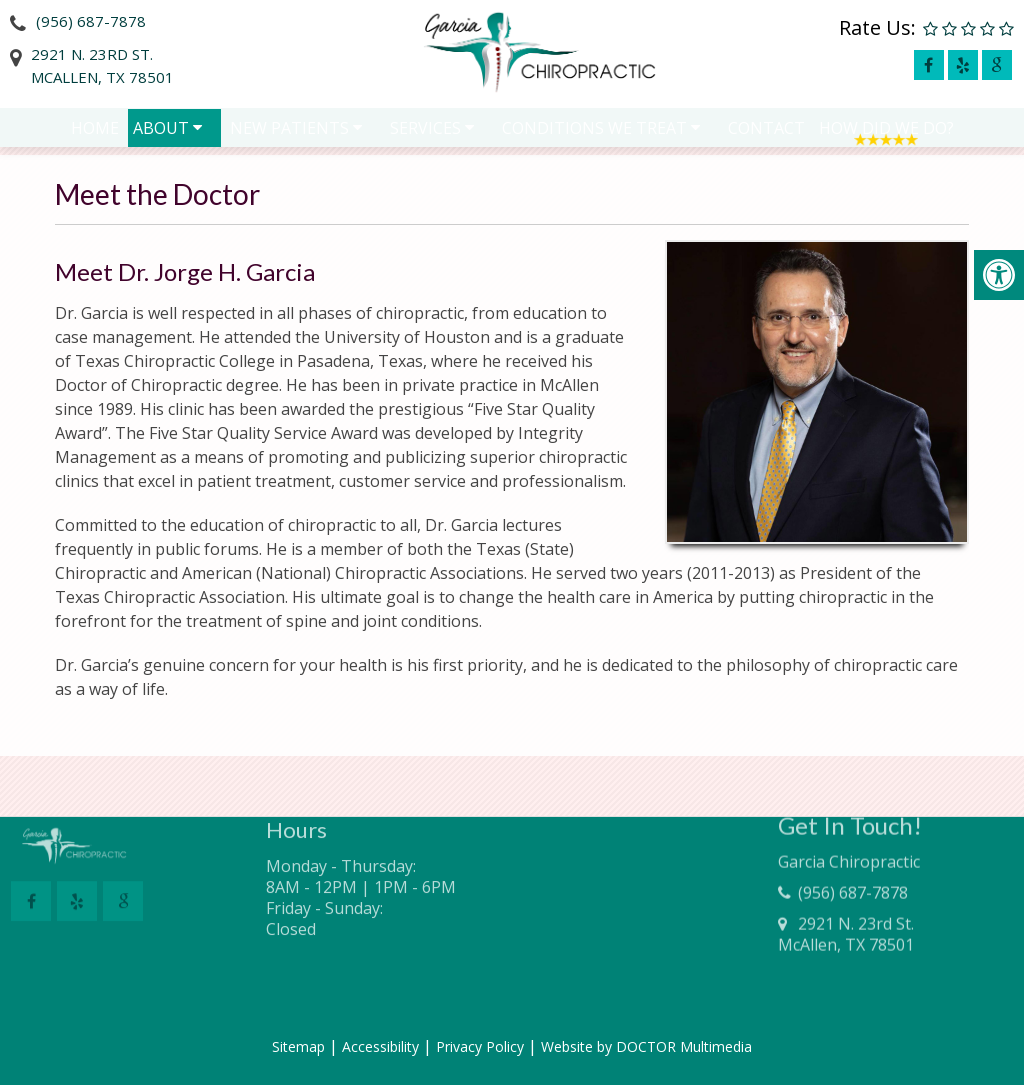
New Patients (289, 132)
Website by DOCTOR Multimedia (646, 1046)
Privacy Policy (480, 1046)
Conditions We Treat (594, 132)
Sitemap (298, 1046)
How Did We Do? (886, 132)
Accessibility (380, 1046)
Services (425, 132)
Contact (766, 132)
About (161, 132)
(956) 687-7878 (91, 21)
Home (95, 132)
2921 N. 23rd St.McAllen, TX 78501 (102, 65)
